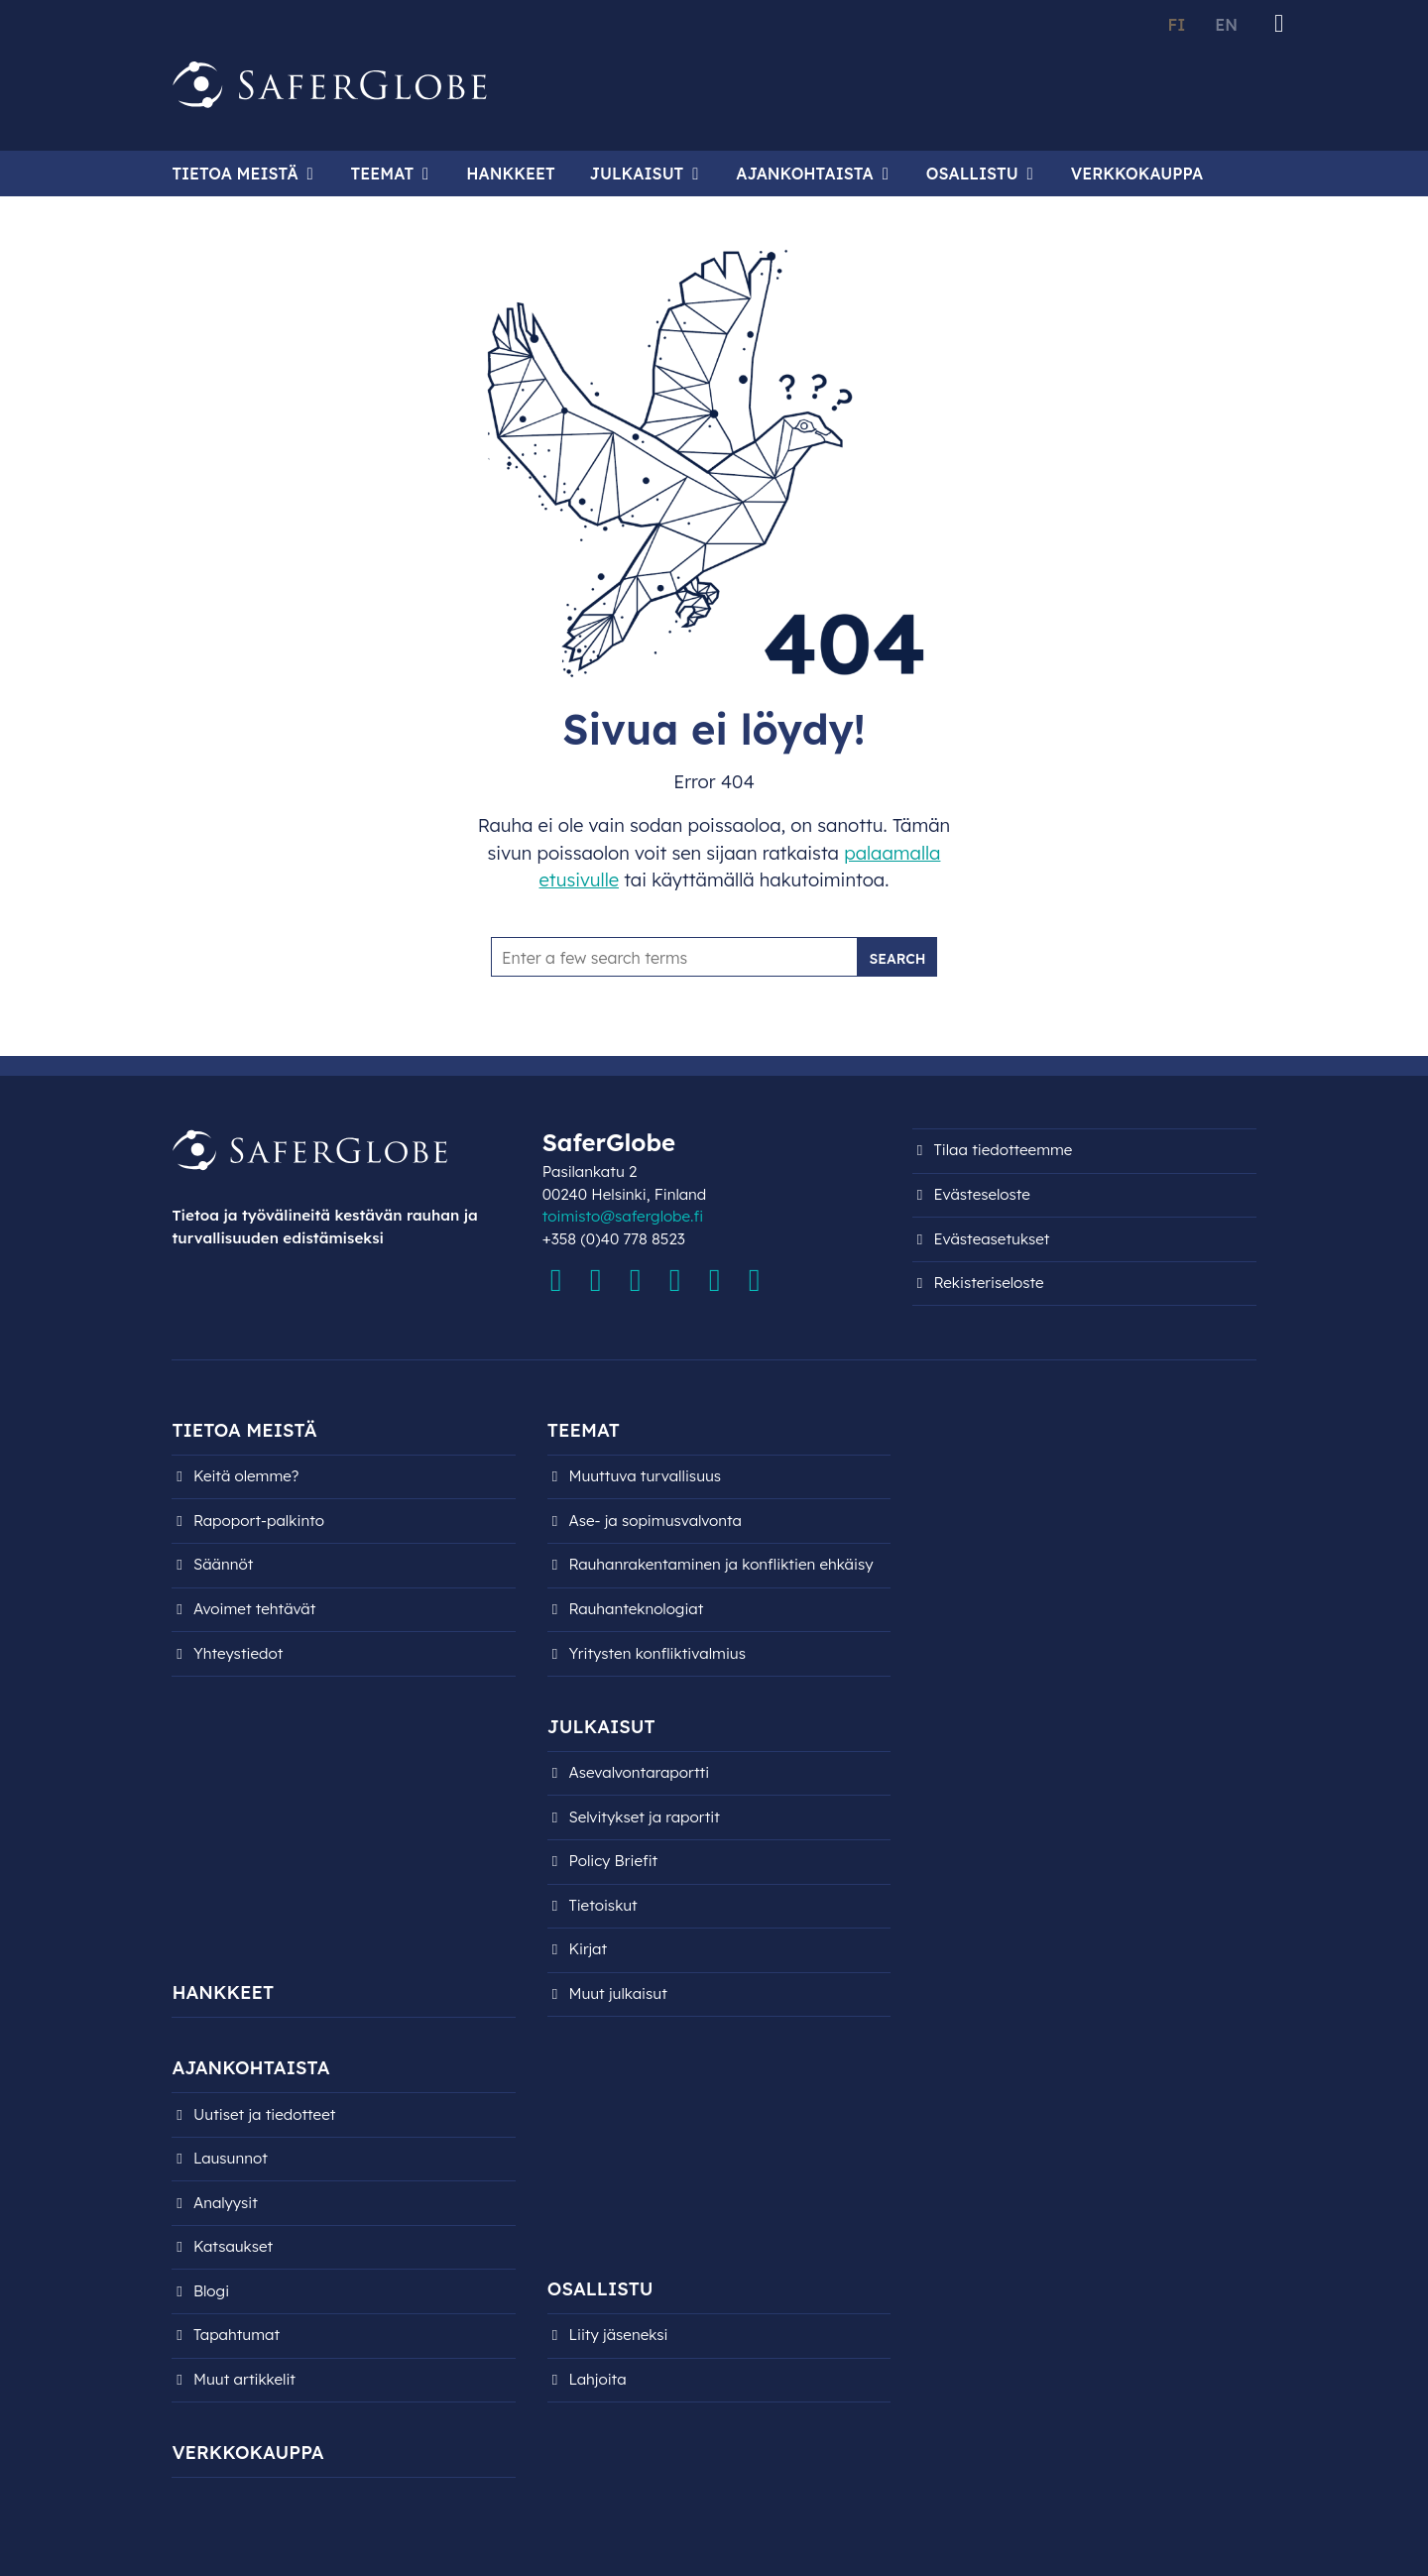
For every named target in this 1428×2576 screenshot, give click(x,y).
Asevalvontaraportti (638, 1772)
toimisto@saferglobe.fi (623, 1216)
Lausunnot (230, 2158)
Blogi (211, 2291)
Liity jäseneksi (617, 2334)
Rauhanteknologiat (635, 1608)
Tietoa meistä (235, 173)
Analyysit (225, 2202)
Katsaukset (233, 2246)
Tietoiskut (602, 1905)
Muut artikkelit (244, 2379)
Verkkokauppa (1137, 173)
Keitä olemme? (246, 1475)
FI (1176, 25)
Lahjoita (597, 2379)
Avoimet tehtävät (254, 1608)
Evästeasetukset (992, 1238)
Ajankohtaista (804, 173)
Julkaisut (637, 173)
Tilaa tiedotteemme (1003, 1149)
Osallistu (972, 173)
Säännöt (223, 1564)
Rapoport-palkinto (258, 1520)
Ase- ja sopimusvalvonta (655, 1520)
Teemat (383, 173)
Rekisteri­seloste (989, 1282)
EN (1226, 25)
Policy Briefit (612, 1860)
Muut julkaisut (617, 1993)
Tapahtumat (236, 2334)
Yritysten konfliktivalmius (657, 1653)
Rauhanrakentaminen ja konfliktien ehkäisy (720, 1564)
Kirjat (587, 1948)
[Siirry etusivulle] (330, 85)
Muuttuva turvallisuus (644, 1475)
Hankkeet (510, 173)
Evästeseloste (982, 1194)
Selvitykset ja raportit (644, 1817)
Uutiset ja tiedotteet (264, 2114)
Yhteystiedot (238, 1653)
